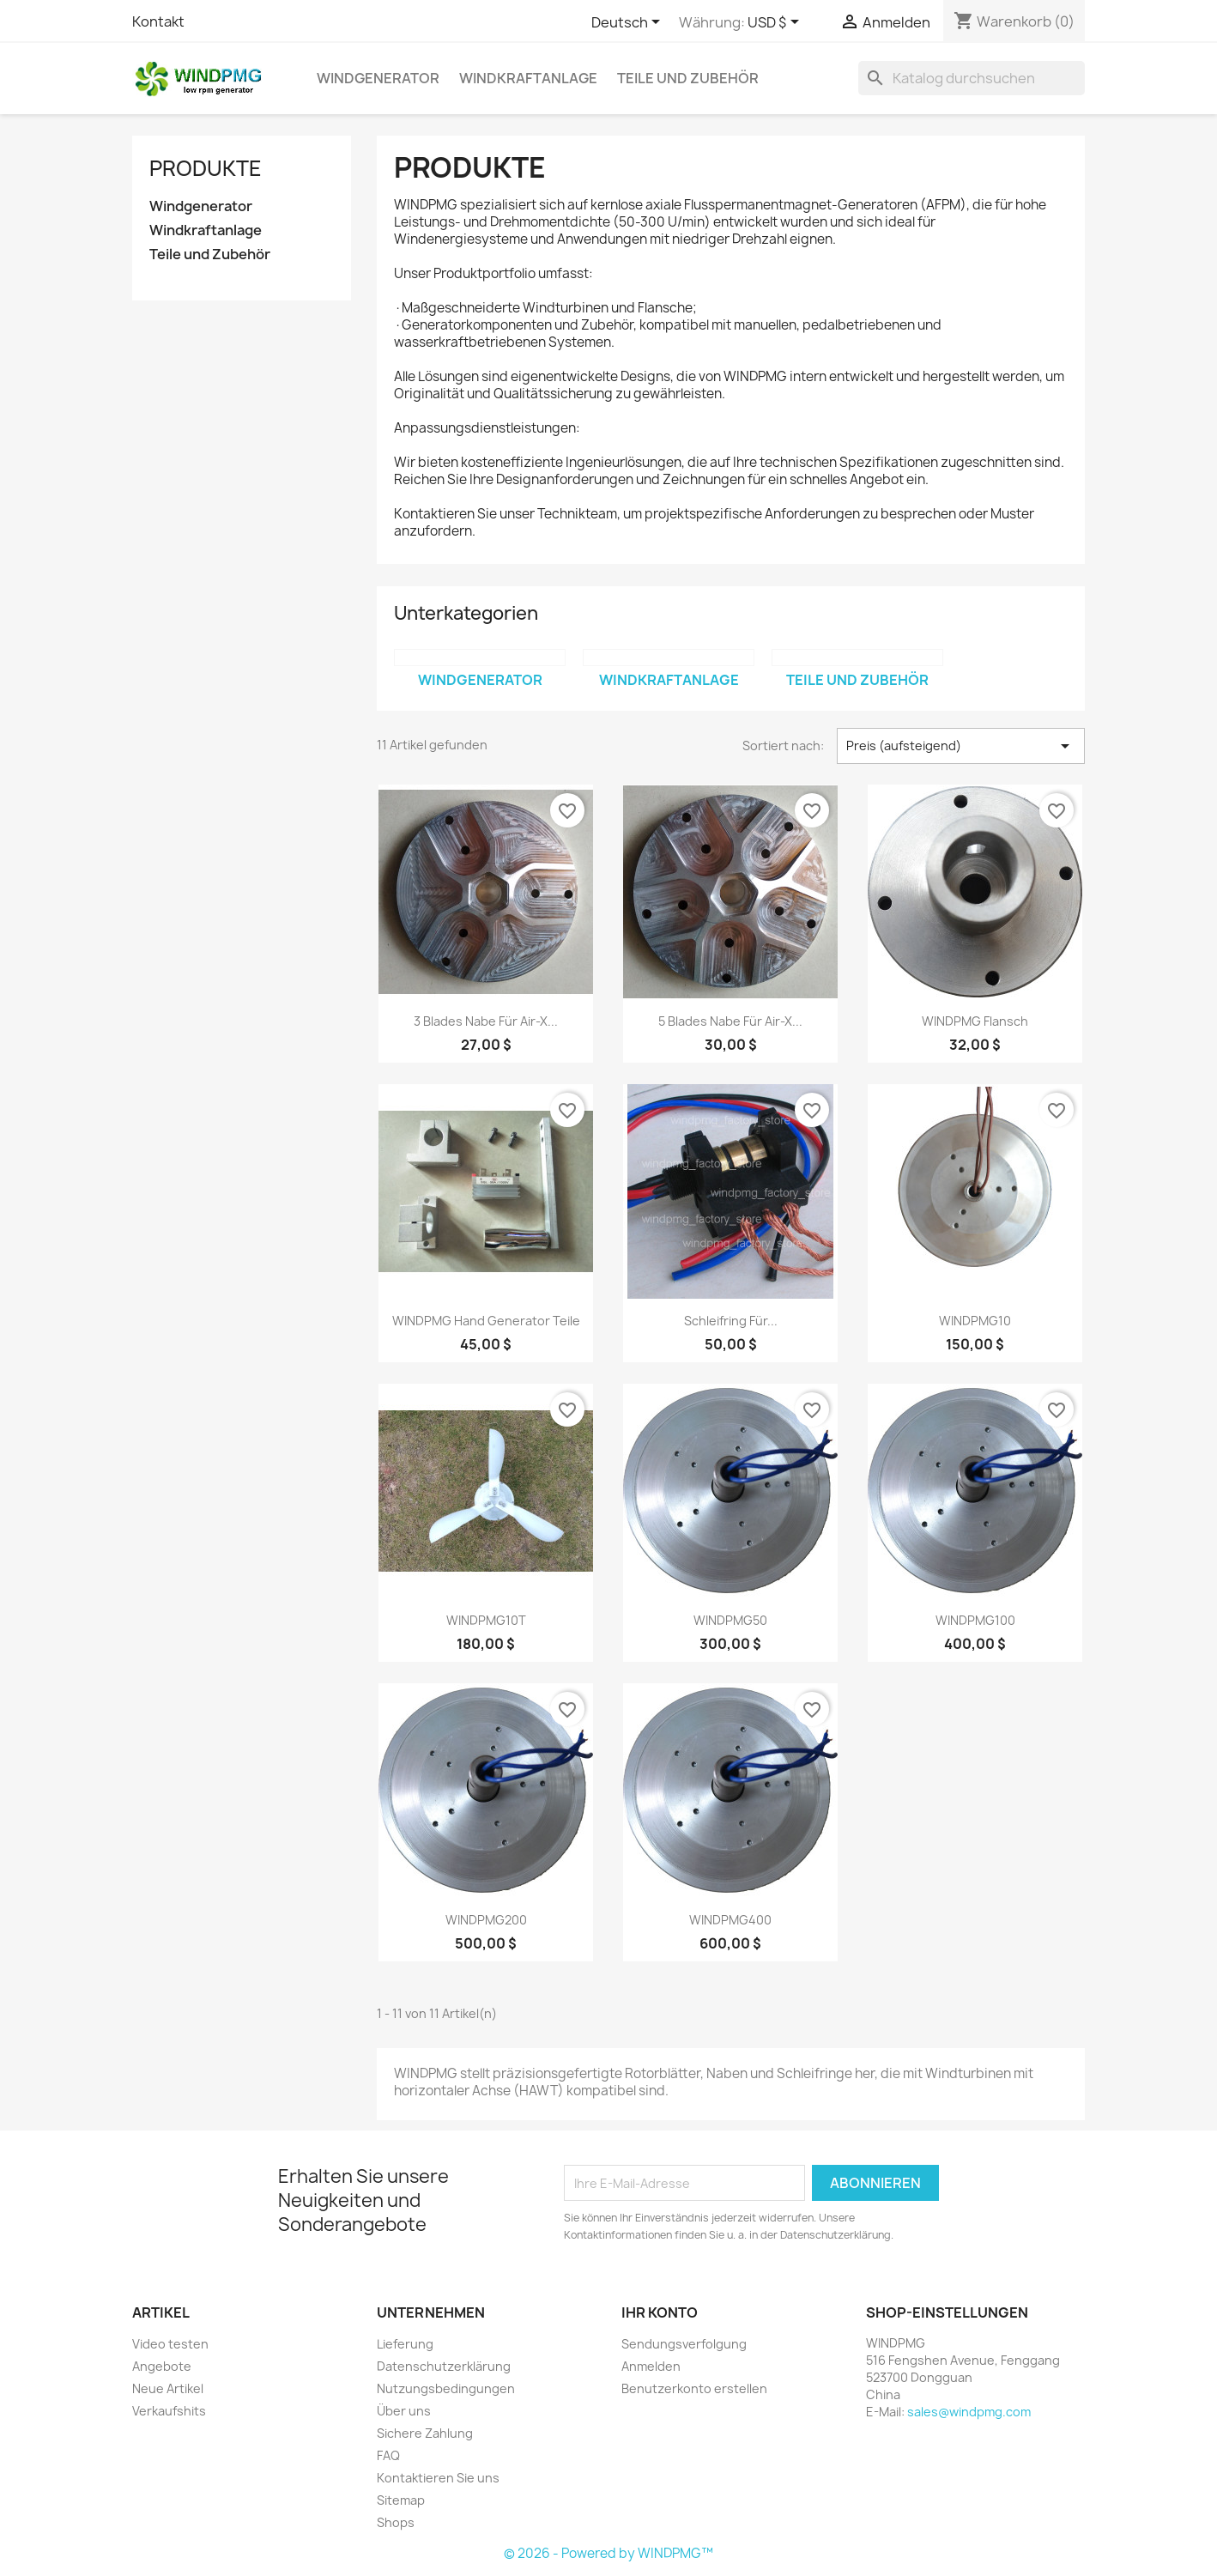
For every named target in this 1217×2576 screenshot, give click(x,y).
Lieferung (405, 2344)
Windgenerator (378, 78)
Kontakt (158, 21)
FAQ (388, 2455)
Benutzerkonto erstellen (694, 2388)
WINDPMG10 (975, 1320)
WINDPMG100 (975, 1620)
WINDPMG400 (730, 1920)
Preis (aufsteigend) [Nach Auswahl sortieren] (960, 746)
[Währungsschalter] (776, 23)
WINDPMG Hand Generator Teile (486, 1320)
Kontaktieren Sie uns (438, 2478)
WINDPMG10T (486, 1620)
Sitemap (401, 2500)
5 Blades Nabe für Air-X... (730, 1021)
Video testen (170, 2344)
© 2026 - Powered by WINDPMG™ (608, 2553)
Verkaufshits (169, 2411)
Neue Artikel (167, 2388)
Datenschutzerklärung (444, 2366)
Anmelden (651, 2366)
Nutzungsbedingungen (446, 2388)
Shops (396, 2522)
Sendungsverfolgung (684, 2344)
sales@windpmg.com (969, 2411)
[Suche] (971, 78)
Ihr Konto (659, 2312)
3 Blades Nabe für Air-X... (486, 1021)
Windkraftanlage (528, 78)
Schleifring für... (731, 1320)
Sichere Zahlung (425, 2433)
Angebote (161, 2366)
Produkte (205, 168)
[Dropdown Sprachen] (628, 23)
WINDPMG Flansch (975, 1021)
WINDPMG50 (730, 1620)
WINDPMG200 (486, 1920)
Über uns (404, 2411)
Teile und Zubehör (688, 78)
